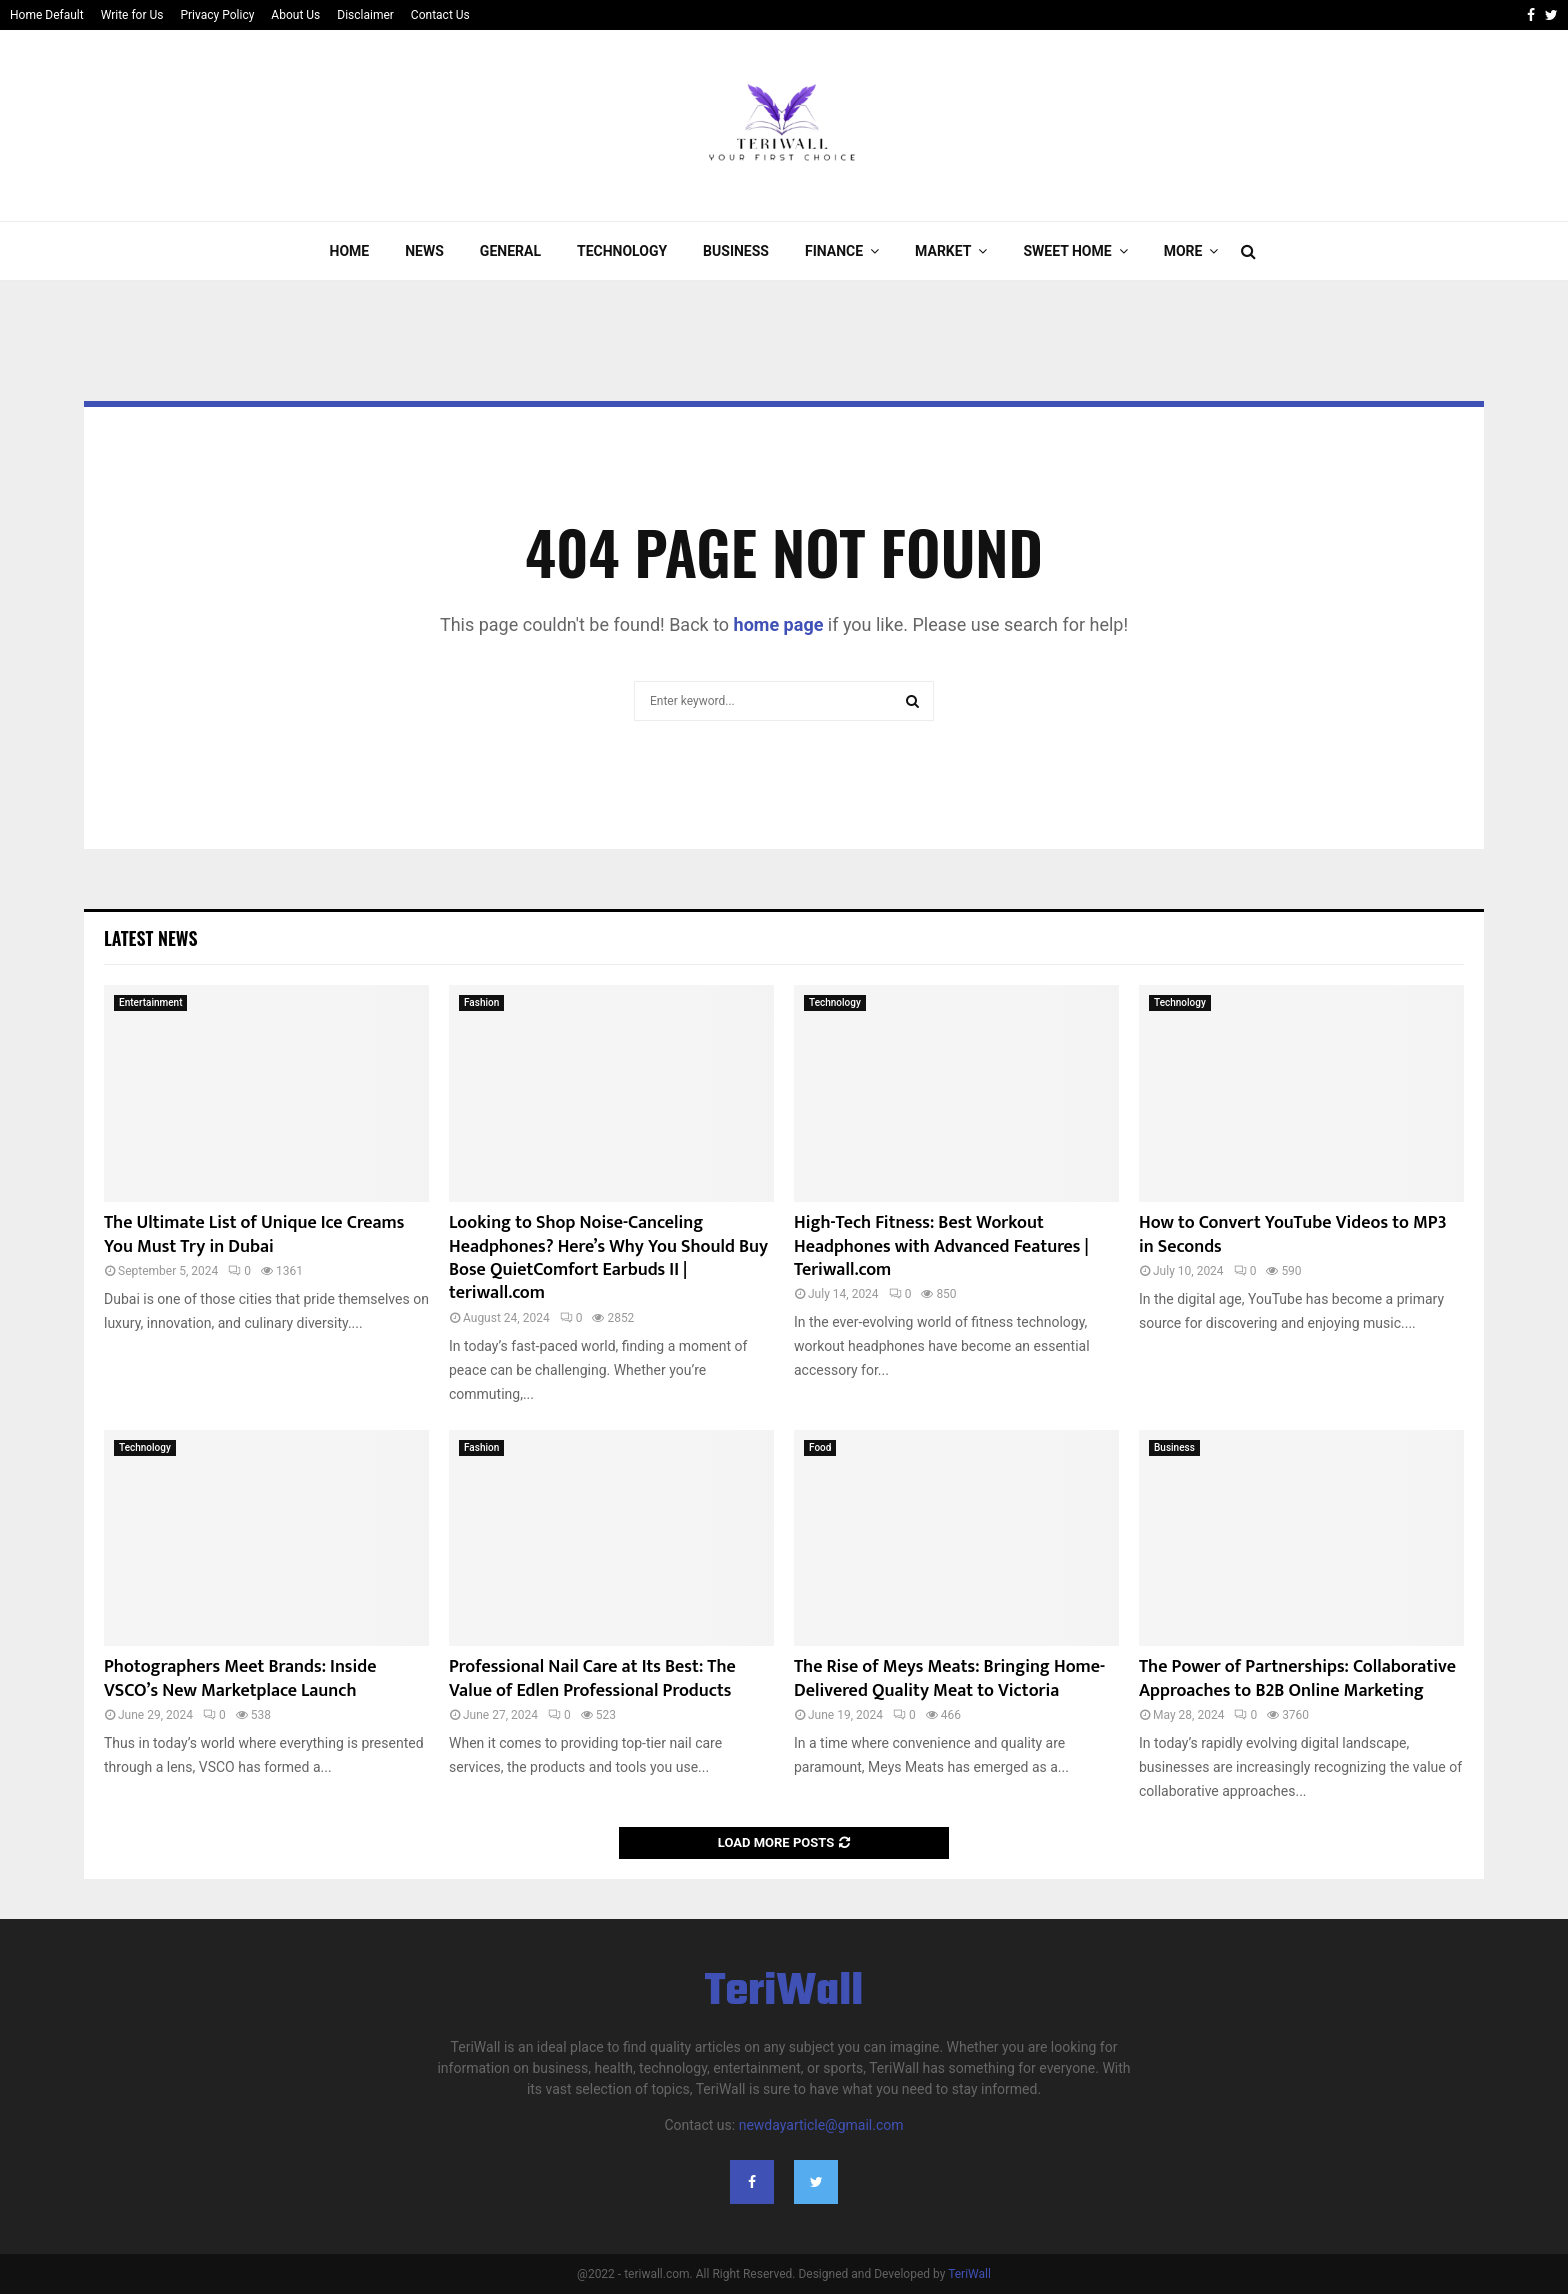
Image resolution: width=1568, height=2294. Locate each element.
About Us (295, 15)
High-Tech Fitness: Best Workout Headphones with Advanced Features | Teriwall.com (941, 1246)
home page (779, 624)
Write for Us (132, 15)
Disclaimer (365, 15)
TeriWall (784, 1993)
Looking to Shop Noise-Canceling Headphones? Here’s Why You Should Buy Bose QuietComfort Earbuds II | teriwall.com (608, 1258)
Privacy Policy (217, 15)
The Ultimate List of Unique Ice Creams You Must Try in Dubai (254, 1234)
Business (736, 251)
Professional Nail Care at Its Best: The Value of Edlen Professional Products (592, 1678)
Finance (834, 251)
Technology (622, 251)
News (424, 251)
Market (943, 251)
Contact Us (440, 15)
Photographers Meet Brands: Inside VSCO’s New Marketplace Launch (240, 1678)
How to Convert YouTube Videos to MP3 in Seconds (1293, 1234)
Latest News (150, 938)
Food (820, 1447)
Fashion (481, 1002)
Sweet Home (1067, 251)
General (510, 251)
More (1183, 251)
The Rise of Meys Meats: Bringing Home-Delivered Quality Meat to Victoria (949, 1678)
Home (350, 251)
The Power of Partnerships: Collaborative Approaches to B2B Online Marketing (1297, 1678)
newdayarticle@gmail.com (821, 2125)
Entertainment (150, 1002)
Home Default (47, 15)
